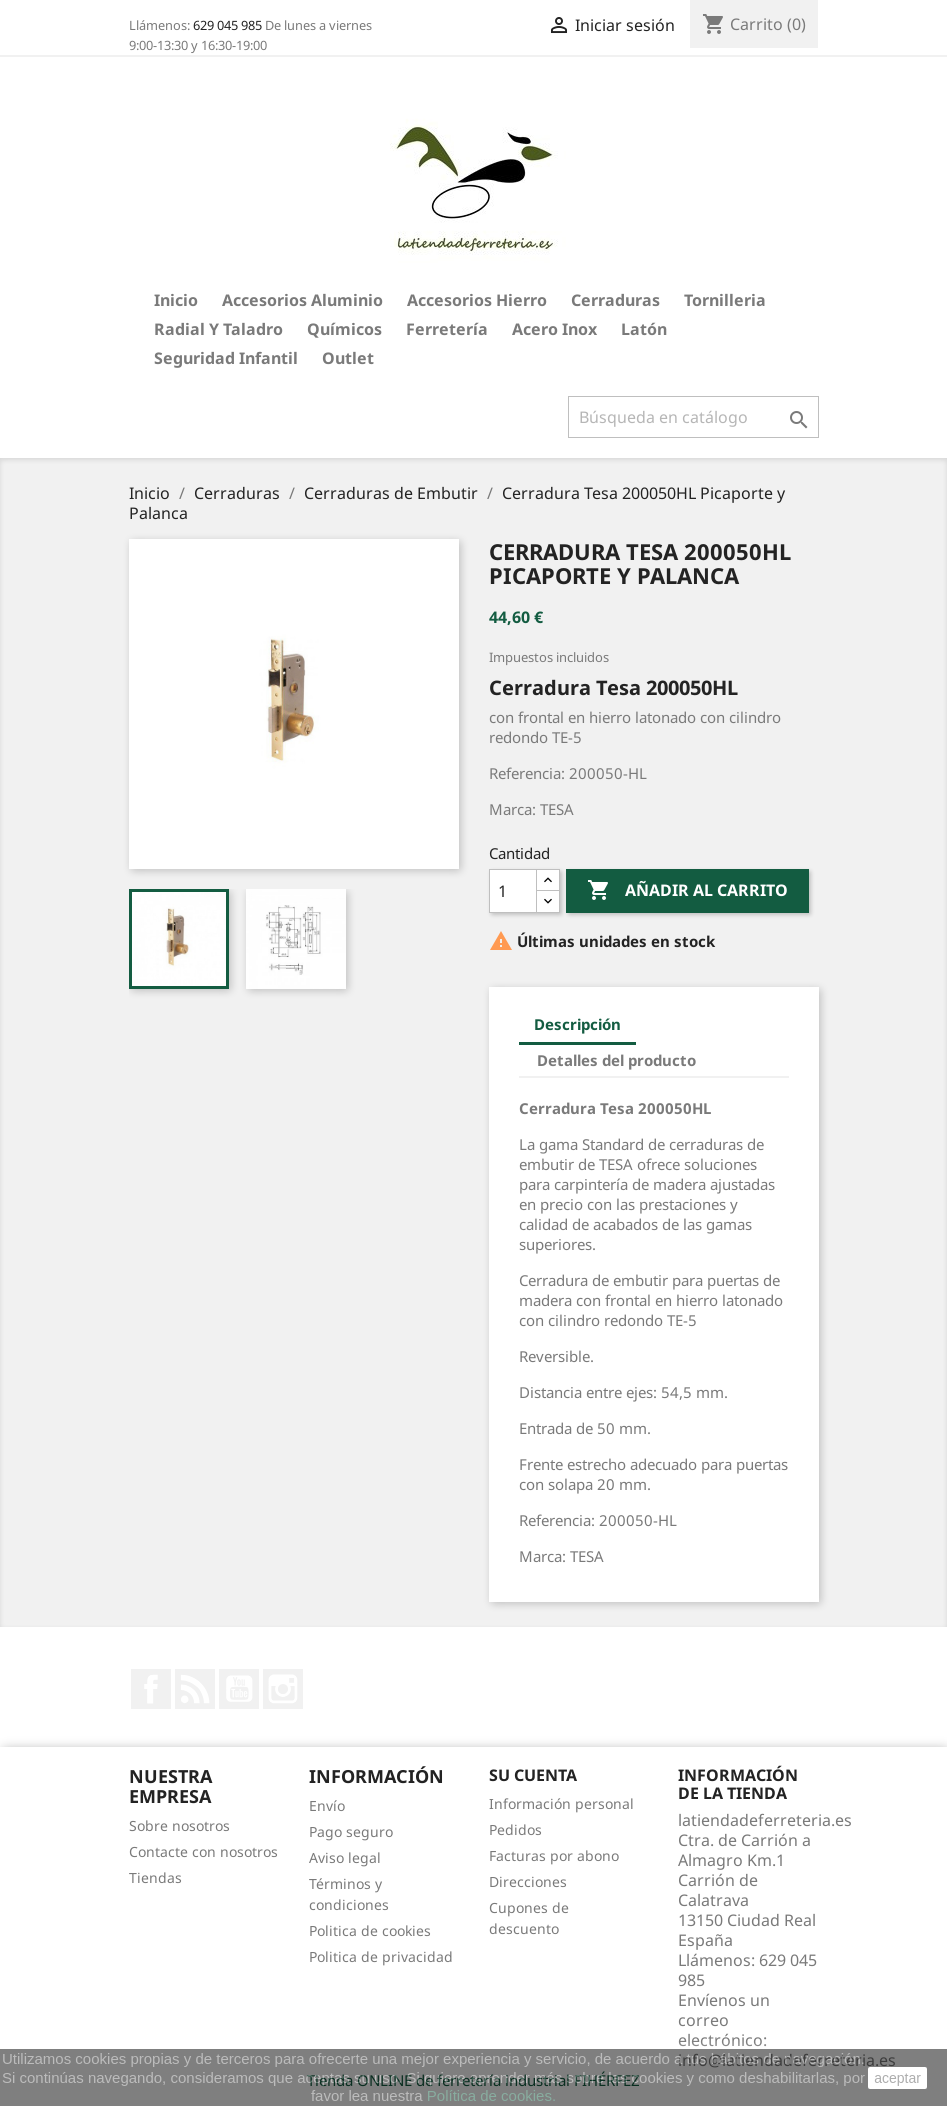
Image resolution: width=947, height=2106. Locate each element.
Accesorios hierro (477, 300)
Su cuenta (533, 1775)
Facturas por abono (554, 1855)
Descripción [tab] (577, 1024)
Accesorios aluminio (302, 300)
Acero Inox (554, 329)
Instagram (283, 1689)
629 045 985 (227, 25)
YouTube (239, 1689)
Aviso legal (345, 1857)
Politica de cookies (370, 1930)
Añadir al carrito (687, 891)
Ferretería (447, 329)
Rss (195, 1689)
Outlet (348, 358)
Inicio (176, 300)
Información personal (561, 1803)
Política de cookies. (491, 2095)
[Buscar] (693, 417)
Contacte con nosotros (203, 1851)
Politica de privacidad (381, 1956)
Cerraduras (615, 300)
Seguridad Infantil (226, 358)
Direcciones (528, 1881)
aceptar (897, 2078)
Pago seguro (351, 1831)
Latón (644, 329)
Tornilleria (725, 300)
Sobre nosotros (179, 1825)
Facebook (151, 1689)
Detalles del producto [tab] (616, 1060)
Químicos (344, 329)
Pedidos (515, 1829)
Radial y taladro (218, 329)
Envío (327, 1805)
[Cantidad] (513, 891)
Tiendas (155, 1877)
